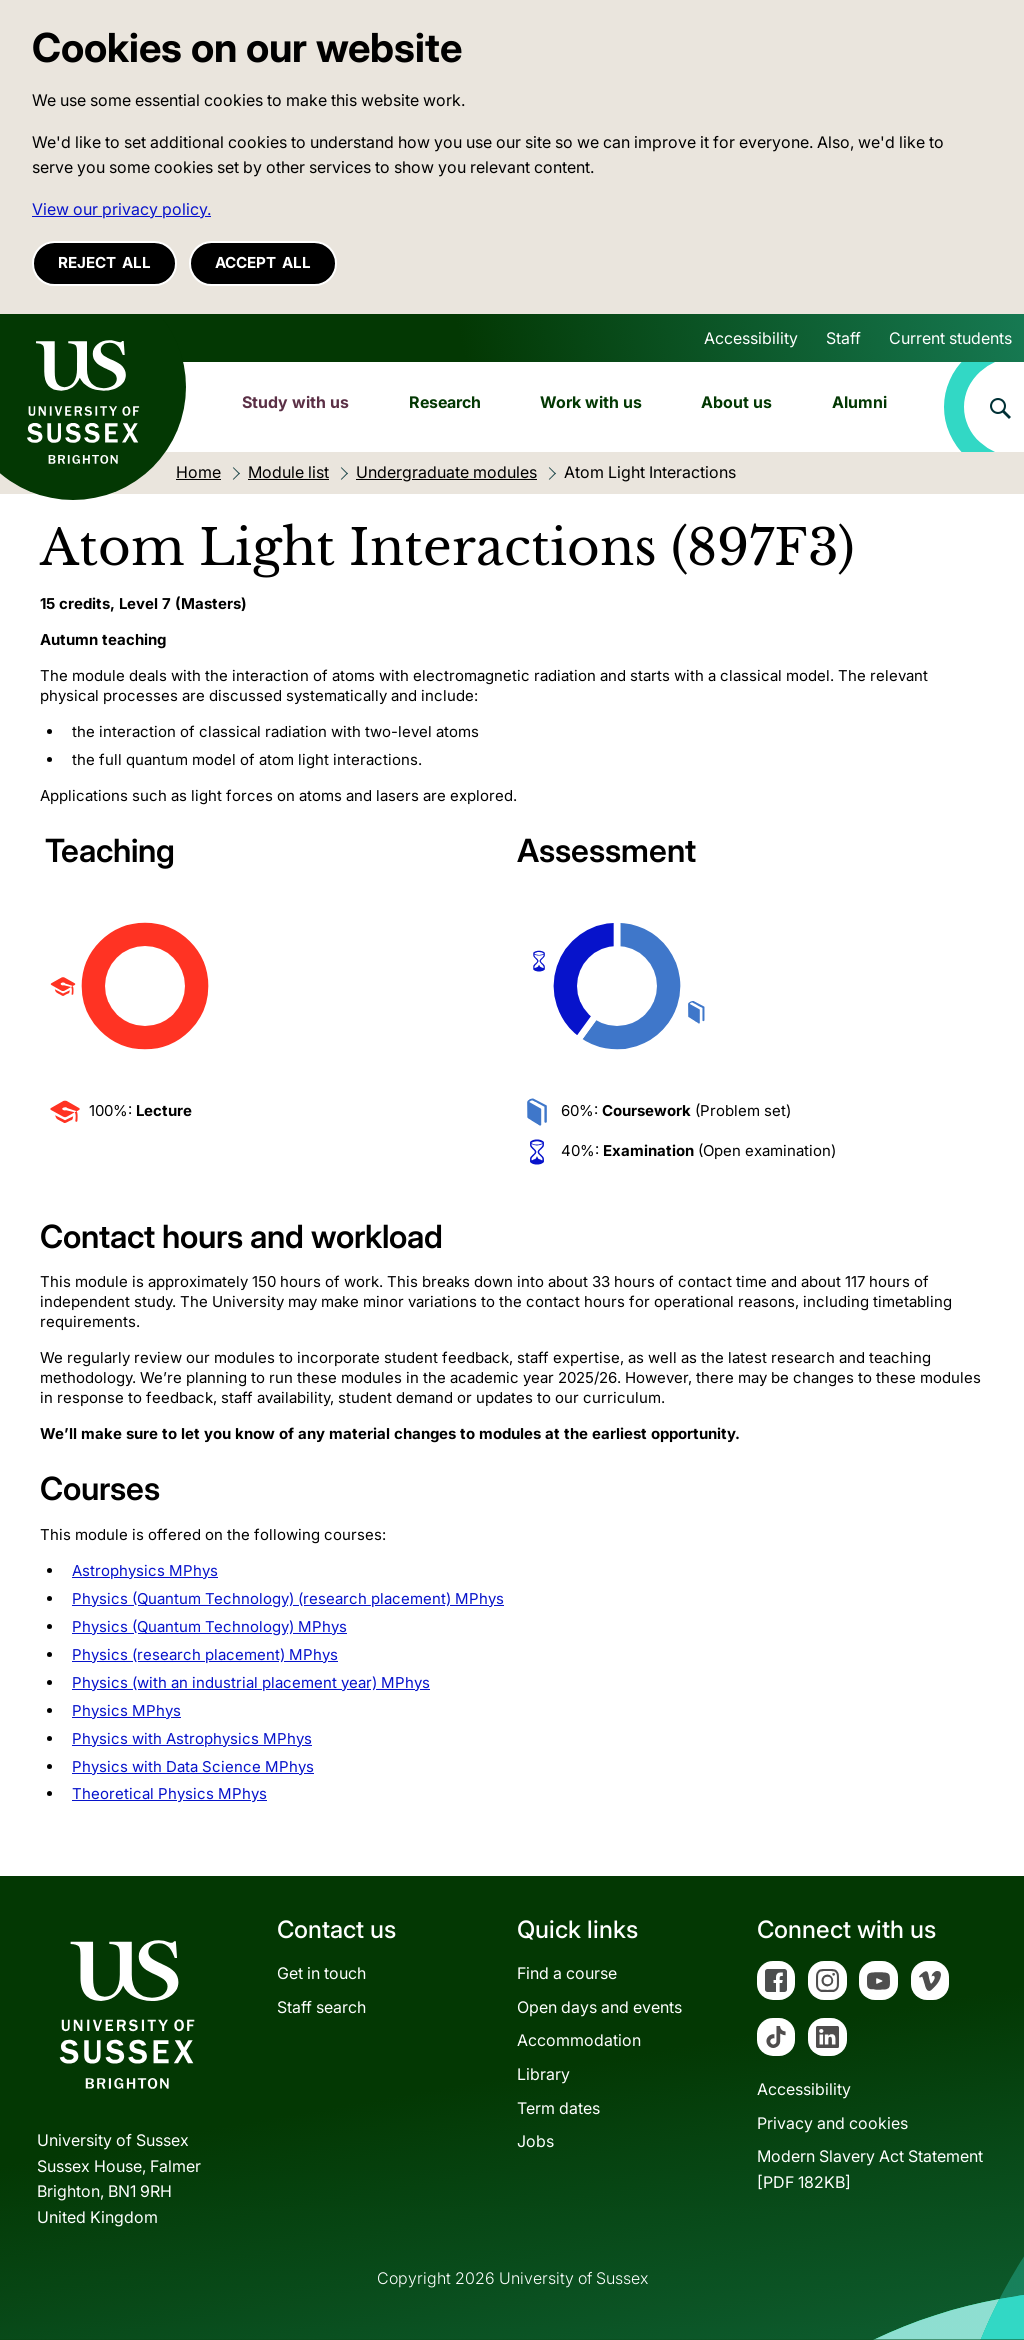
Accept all (263, 262)
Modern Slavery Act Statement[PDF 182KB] (870, 2169)
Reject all (104, 262)
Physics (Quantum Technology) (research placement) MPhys (288, 1598)
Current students (950, 338)
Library (543, 2074)
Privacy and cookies (832, 2123)
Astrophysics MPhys (145, 1570)
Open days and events (599, 2007)
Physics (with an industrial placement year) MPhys (251, 1682)
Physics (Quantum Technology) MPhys (209, 1626)
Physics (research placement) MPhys (205, 1654)
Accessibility (751, 338)
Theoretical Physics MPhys (169, 1793)
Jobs (535, 2141)
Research (445, 402)
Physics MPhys (126, 1710)
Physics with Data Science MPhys (193, 1766)
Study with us (295, 402)
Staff (843, 338)
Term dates (558, 2108)
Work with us (591, 402)
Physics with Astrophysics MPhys (192, 1738)
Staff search (321, 2007)
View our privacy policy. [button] (121, 209)
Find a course (567, 1973)
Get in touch (321, 1973)
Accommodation (579, 2040)
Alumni (859, 402)
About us (736, 402)
